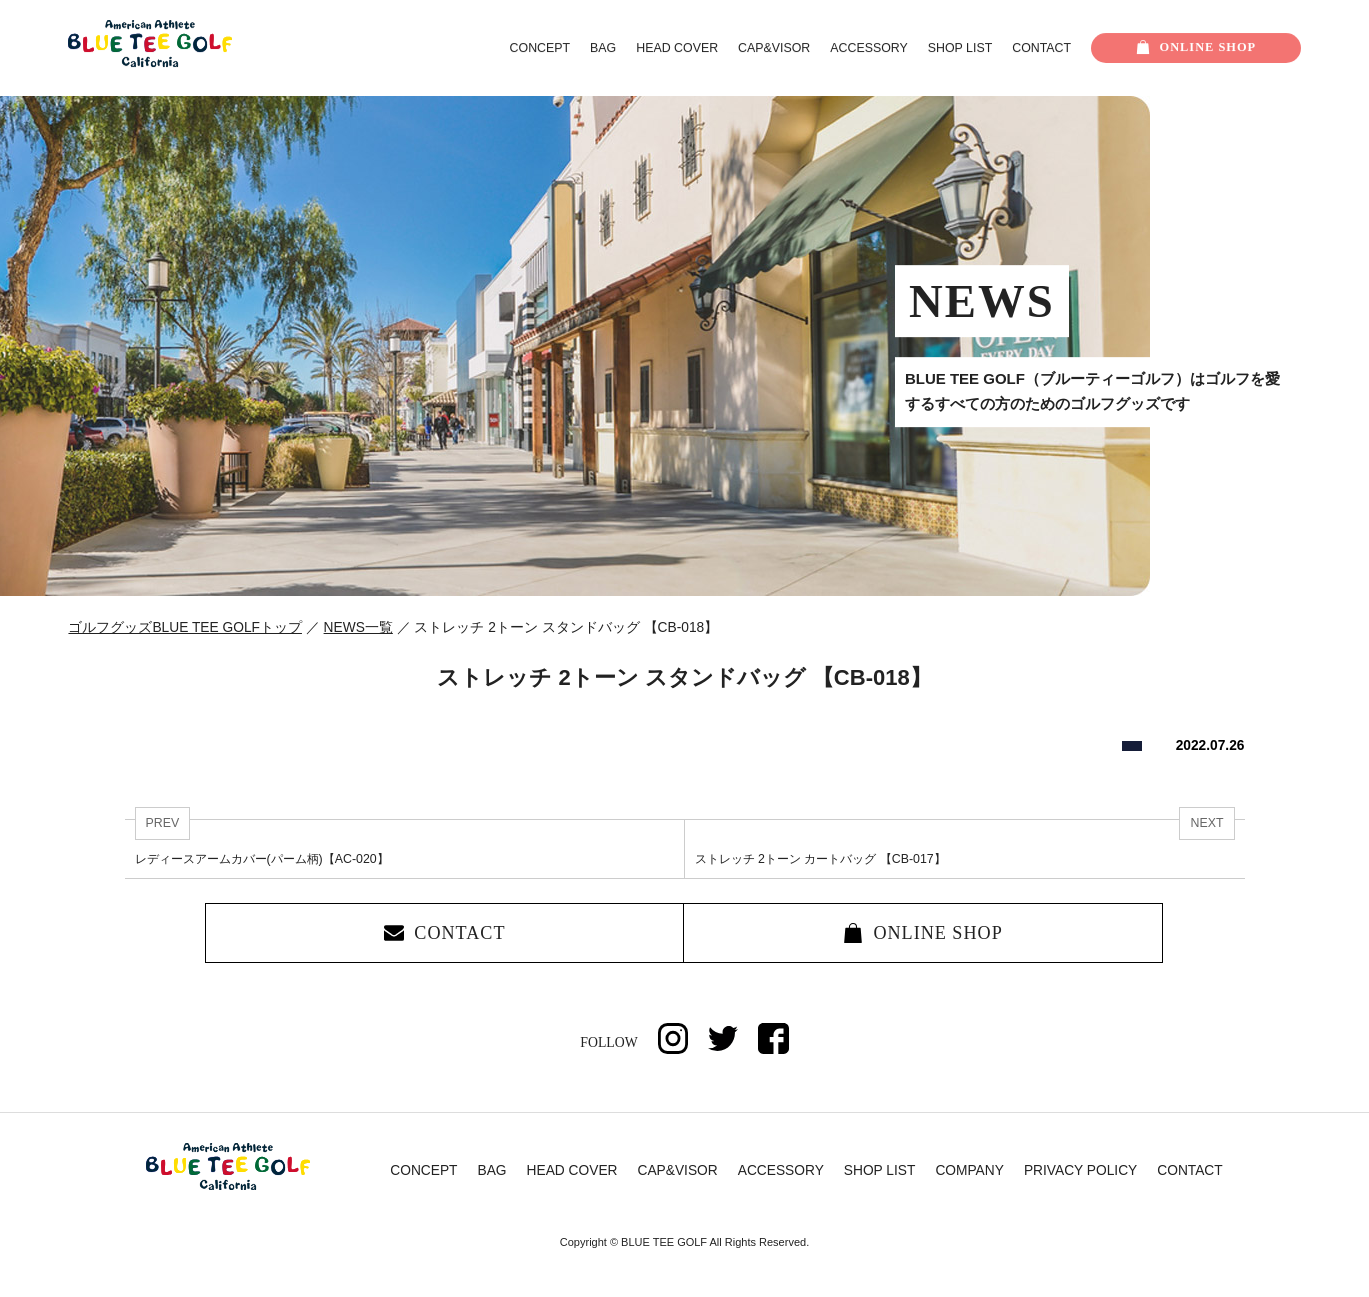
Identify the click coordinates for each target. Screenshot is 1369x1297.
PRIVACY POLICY (1080, 1173)
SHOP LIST (960, 48)
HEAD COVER (677, 48)
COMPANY (969, 1173)
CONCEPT (540, 48)
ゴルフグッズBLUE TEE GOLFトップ (185, 627)
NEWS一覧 (358, 627)
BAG (603, 48)
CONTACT (1041, 48)
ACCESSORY (868, 48)
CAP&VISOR (774, 48)
